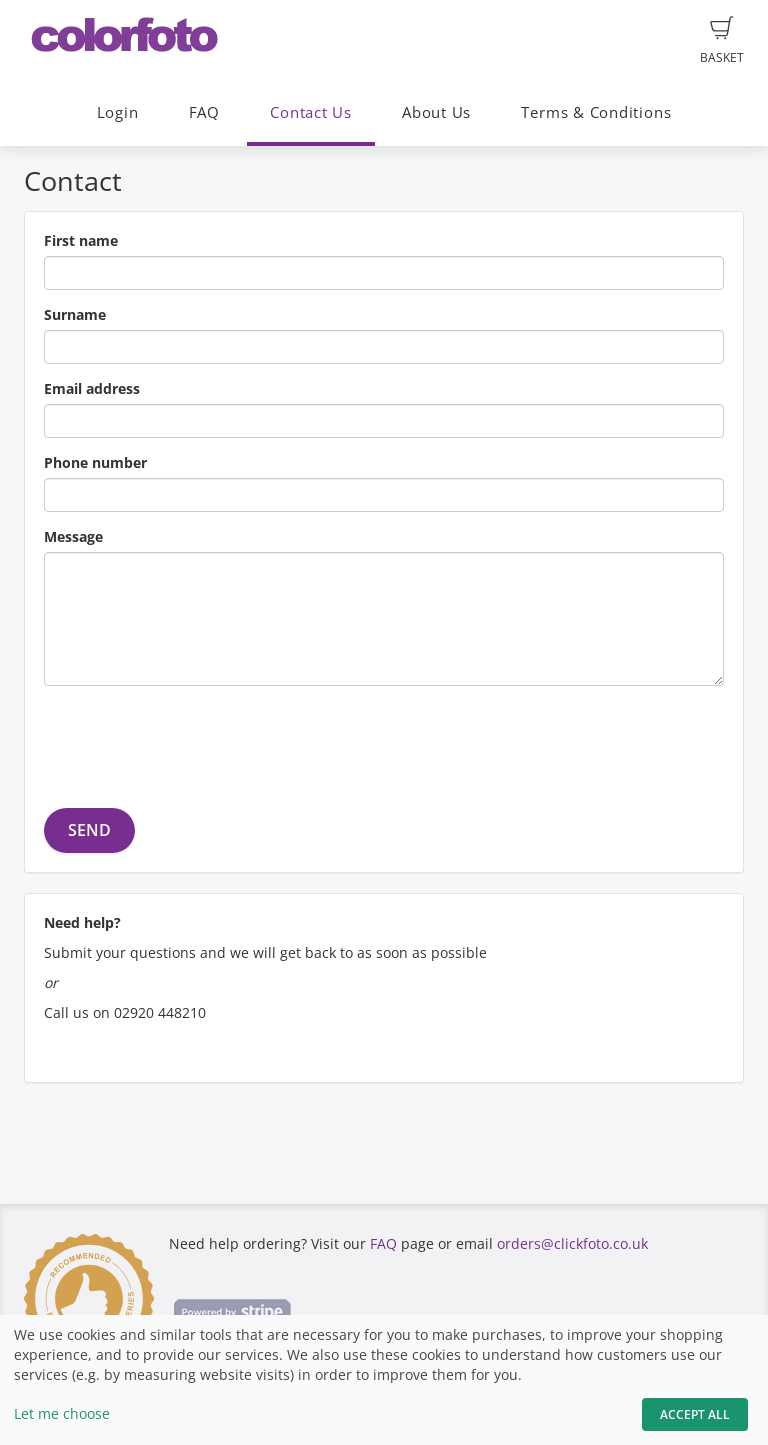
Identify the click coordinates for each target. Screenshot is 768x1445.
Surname (75, 314)
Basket (722, 41)
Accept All (695, 1414)
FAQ (204, 112)
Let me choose (62, 1413)
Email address (92, 388)
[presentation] (196, 740)
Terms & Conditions (596, 112)
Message (73, 536)
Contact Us (311, 112)
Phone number (95, 462)
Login (118, 112)
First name (81, 240)
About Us (436, 112)
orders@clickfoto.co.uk (572, 1243)
